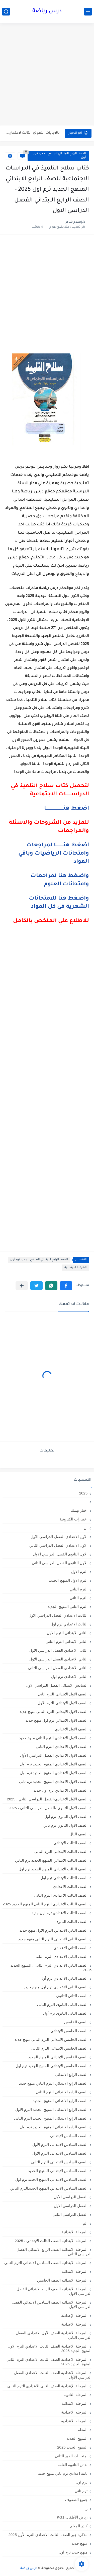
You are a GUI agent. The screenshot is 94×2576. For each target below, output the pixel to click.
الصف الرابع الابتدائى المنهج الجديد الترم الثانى (50, 2118)
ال (85, 1528)
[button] (66, 1285)
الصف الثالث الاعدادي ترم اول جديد (59, 1913)
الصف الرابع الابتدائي (71, 2074)
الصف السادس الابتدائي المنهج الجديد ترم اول (51, 2179)
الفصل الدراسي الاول (70, 2206)
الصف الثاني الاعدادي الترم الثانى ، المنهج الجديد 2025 (51, 1967)
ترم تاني (81, 2491)
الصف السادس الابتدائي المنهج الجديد (57, 2171)
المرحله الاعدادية (74, 2412)
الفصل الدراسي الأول (70, 2197)
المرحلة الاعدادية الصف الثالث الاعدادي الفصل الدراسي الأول (52, 2375)
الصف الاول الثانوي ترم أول (65, 1816)
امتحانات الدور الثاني (71, 2456)
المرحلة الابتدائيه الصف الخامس (62, 2280)
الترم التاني (78, 1589)
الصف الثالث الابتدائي (70, 1843)
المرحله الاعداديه (74, 2421)
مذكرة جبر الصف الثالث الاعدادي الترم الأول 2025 (47, 2535)
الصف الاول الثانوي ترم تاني (65, 1825)
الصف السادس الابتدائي (68, 2136)
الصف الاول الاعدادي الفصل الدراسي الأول (53, 1755)
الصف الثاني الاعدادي (70, 1948)
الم (85, 2223)
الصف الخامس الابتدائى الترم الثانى (59, 2048)
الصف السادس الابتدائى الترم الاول (59, 2153)
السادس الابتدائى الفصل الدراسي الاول (56, 1685)
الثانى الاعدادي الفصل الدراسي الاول (58, 1650)
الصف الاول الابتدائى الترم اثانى (62, 1694)
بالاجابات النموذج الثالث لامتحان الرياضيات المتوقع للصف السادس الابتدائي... (33, 133)
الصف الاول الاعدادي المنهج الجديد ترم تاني (53, 1781)
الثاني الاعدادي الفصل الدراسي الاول (58, 1659)
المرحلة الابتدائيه (74, 2271)
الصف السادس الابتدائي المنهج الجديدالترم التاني (48, 2188)
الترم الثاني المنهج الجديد (67, 1606)
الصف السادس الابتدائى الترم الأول (59, 2144)
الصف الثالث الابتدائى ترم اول (63, 1878)
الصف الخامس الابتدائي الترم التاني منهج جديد (51, 2039)
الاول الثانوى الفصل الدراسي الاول (60, 1554)
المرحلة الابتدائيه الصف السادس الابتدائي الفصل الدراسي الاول (51, 2304)
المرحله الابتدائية (74, 2403)
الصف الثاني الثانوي (71, 1996)
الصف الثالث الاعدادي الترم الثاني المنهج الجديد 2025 (45, 1904)
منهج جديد (79, 2543)
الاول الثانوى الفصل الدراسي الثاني (59, 1563)
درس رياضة (47, 11)
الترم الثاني (78, 1598)
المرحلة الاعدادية (74, 2324)
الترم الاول (79, 1571)
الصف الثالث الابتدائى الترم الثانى (60, 1851)
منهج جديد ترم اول (73, 2552)
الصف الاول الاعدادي (71, 1729)
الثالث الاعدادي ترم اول (68, 1624)
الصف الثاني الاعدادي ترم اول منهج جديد (55, 1987)
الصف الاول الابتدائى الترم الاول (62, 1703)
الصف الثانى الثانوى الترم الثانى (62, 2004)
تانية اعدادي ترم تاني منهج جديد (62, 2473)
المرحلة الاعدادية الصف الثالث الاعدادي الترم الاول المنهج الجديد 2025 (49, 2348)
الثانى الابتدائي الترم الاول (67, 1633)
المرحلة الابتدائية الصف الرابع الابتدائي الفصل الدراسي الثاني (54, 2251)
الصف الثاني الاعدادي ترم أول (64, 1978)
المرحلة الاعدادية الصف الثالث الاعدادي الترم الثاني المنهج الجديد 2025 (49, 2361)
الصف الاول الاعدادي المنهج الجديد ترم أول (53, 1764)
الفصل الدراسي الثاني (70, 2214)
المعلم (82, 2430)
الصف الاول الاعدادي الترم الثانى (61, 1746)
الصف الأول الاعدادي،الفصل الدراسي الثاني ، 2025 (47, 1799)
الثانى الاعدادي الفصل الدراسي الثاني (57, 1668)
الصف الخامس (75, 2022)
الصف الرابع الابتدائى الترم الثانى (61, 2092)
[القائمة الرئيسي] (88, 11)
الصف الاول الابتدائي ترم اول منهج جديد (56, 1720)
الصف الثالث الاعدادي (70, 1886)
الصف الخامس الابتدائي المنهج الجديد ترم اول (51, 2066)
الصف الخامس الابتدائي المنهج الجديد (57, 2057)
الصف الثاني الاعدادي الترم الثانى (61, 1956)
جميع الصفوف (76, 2500)
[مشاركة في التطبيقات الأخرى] (22, 1285)
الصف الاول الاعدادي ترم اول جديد (60, 1790)
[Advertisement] (47, 75)
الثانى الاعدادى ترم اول (69, 1676)
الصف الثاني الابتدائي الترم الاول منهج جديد (53, 1930)
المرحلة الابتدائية (75, 1267)
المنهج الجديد (77, 2438)
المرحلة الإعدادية (74, 2315)
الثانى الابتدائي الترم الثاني (66, 1641)
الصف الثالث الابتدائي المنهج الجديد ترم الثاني (51, 1860)
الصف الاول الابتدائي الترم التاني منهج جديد (53, 1711)
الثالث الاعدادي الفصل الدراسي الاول (58, 1615)
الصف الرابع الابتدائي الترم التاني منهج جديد (53, 2083)
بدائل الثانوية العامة (72, 2465)
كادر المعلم (78, 2526)
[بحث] (6, 11)
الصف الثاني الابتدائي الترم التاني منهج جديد (52, 1939)
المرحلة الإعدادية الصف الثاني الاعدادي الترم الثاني (47, 2386)
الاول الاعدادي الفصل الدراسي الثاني (58, 1545)
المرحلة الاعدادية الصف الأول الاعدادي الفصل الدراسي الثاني (53, 2335)
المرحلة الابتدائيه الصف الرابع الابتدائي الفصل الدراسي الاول (54, 2291)
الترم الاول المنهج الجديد (68, 1580)
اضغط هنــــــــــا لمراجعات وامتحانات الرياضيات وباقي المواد (53, 854)
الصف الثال (78, 1834)
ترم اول (81, 2482)
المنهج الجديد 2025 (72, 2447)
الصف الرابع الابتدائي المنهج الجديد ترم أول (60, 155)
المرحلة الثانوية (75, 2395)
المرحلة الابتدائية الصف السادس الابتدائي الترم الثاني (45, 2263)
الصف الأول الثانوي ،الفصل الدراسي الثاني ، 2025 (47, 1808)
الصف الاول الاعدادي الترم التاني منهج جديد (53, 1738)
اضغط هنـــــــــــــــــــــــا (66, 809)
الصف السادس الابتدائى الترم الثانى (59, 2162)
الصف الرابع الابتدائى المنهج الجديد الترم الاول (51, 2109)
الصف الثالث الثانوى (71, 1921)
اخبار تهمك (79, 1510)
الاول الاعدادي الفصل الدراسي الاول (59, 1536)
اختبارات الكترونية (73, 1519)
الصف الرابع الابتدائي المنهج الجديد (60, 2101)
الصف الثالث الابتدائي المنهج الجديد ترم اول (53, 1869)
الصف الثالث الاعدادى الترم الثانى (60, 1895)
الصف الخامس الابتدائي (68, 2031)
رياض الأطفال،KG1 (72, 2517)
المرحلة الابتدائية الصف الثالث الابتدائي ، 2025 (51, 2241)
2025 (83, 1493)
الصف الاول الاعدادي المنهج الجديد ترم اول (53, 1773)
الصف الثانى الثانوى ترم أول (65, 2013)
